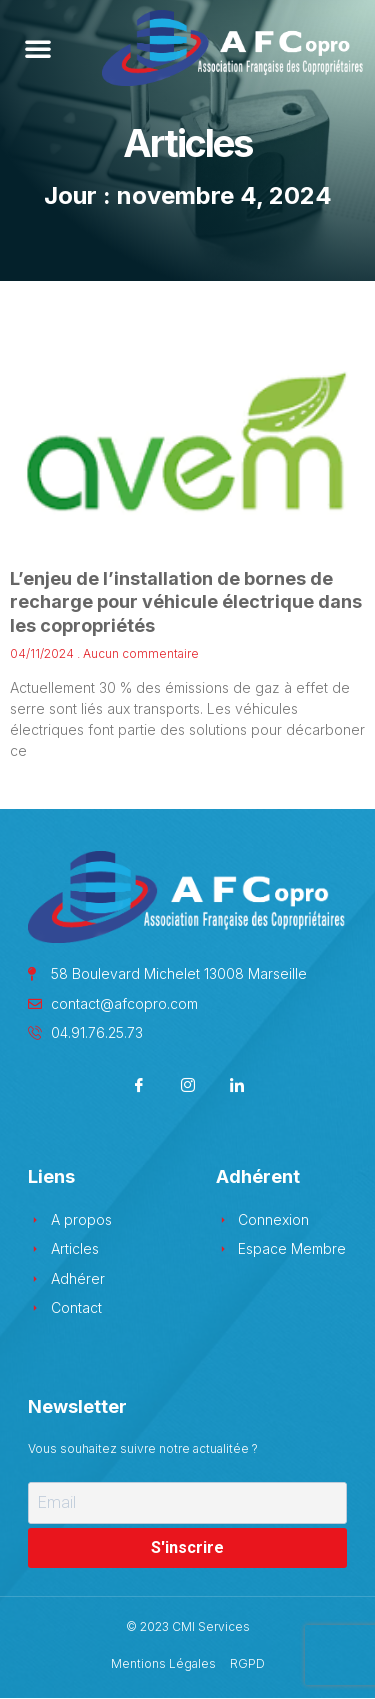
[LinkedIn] (236, 1086)
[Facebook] (138, 1086)
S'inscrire (187, 1547)
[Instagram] (187, 1086)
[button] (38, 48)
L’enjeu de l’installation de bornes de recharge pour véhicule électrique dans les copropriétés (186, 602)
